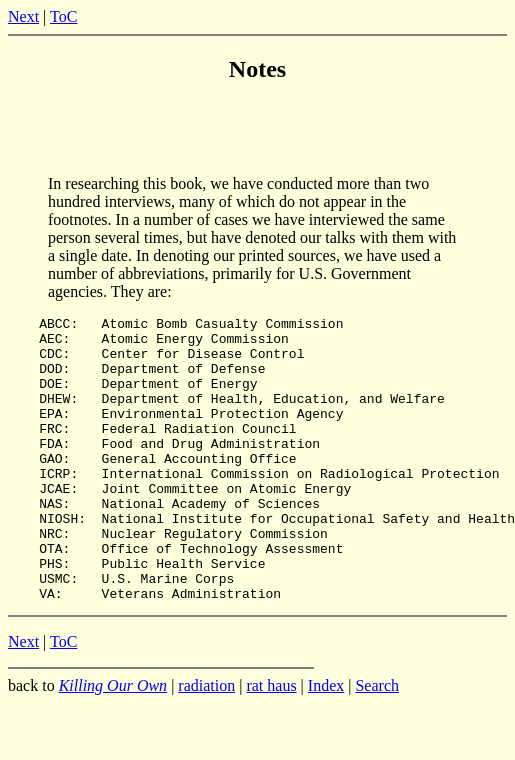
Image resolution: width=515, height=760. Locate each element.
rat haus (271, 742)
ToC (63, 16)
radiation (206, 742)
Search (377, 742)
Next (23, 16)
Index (326, 742)
